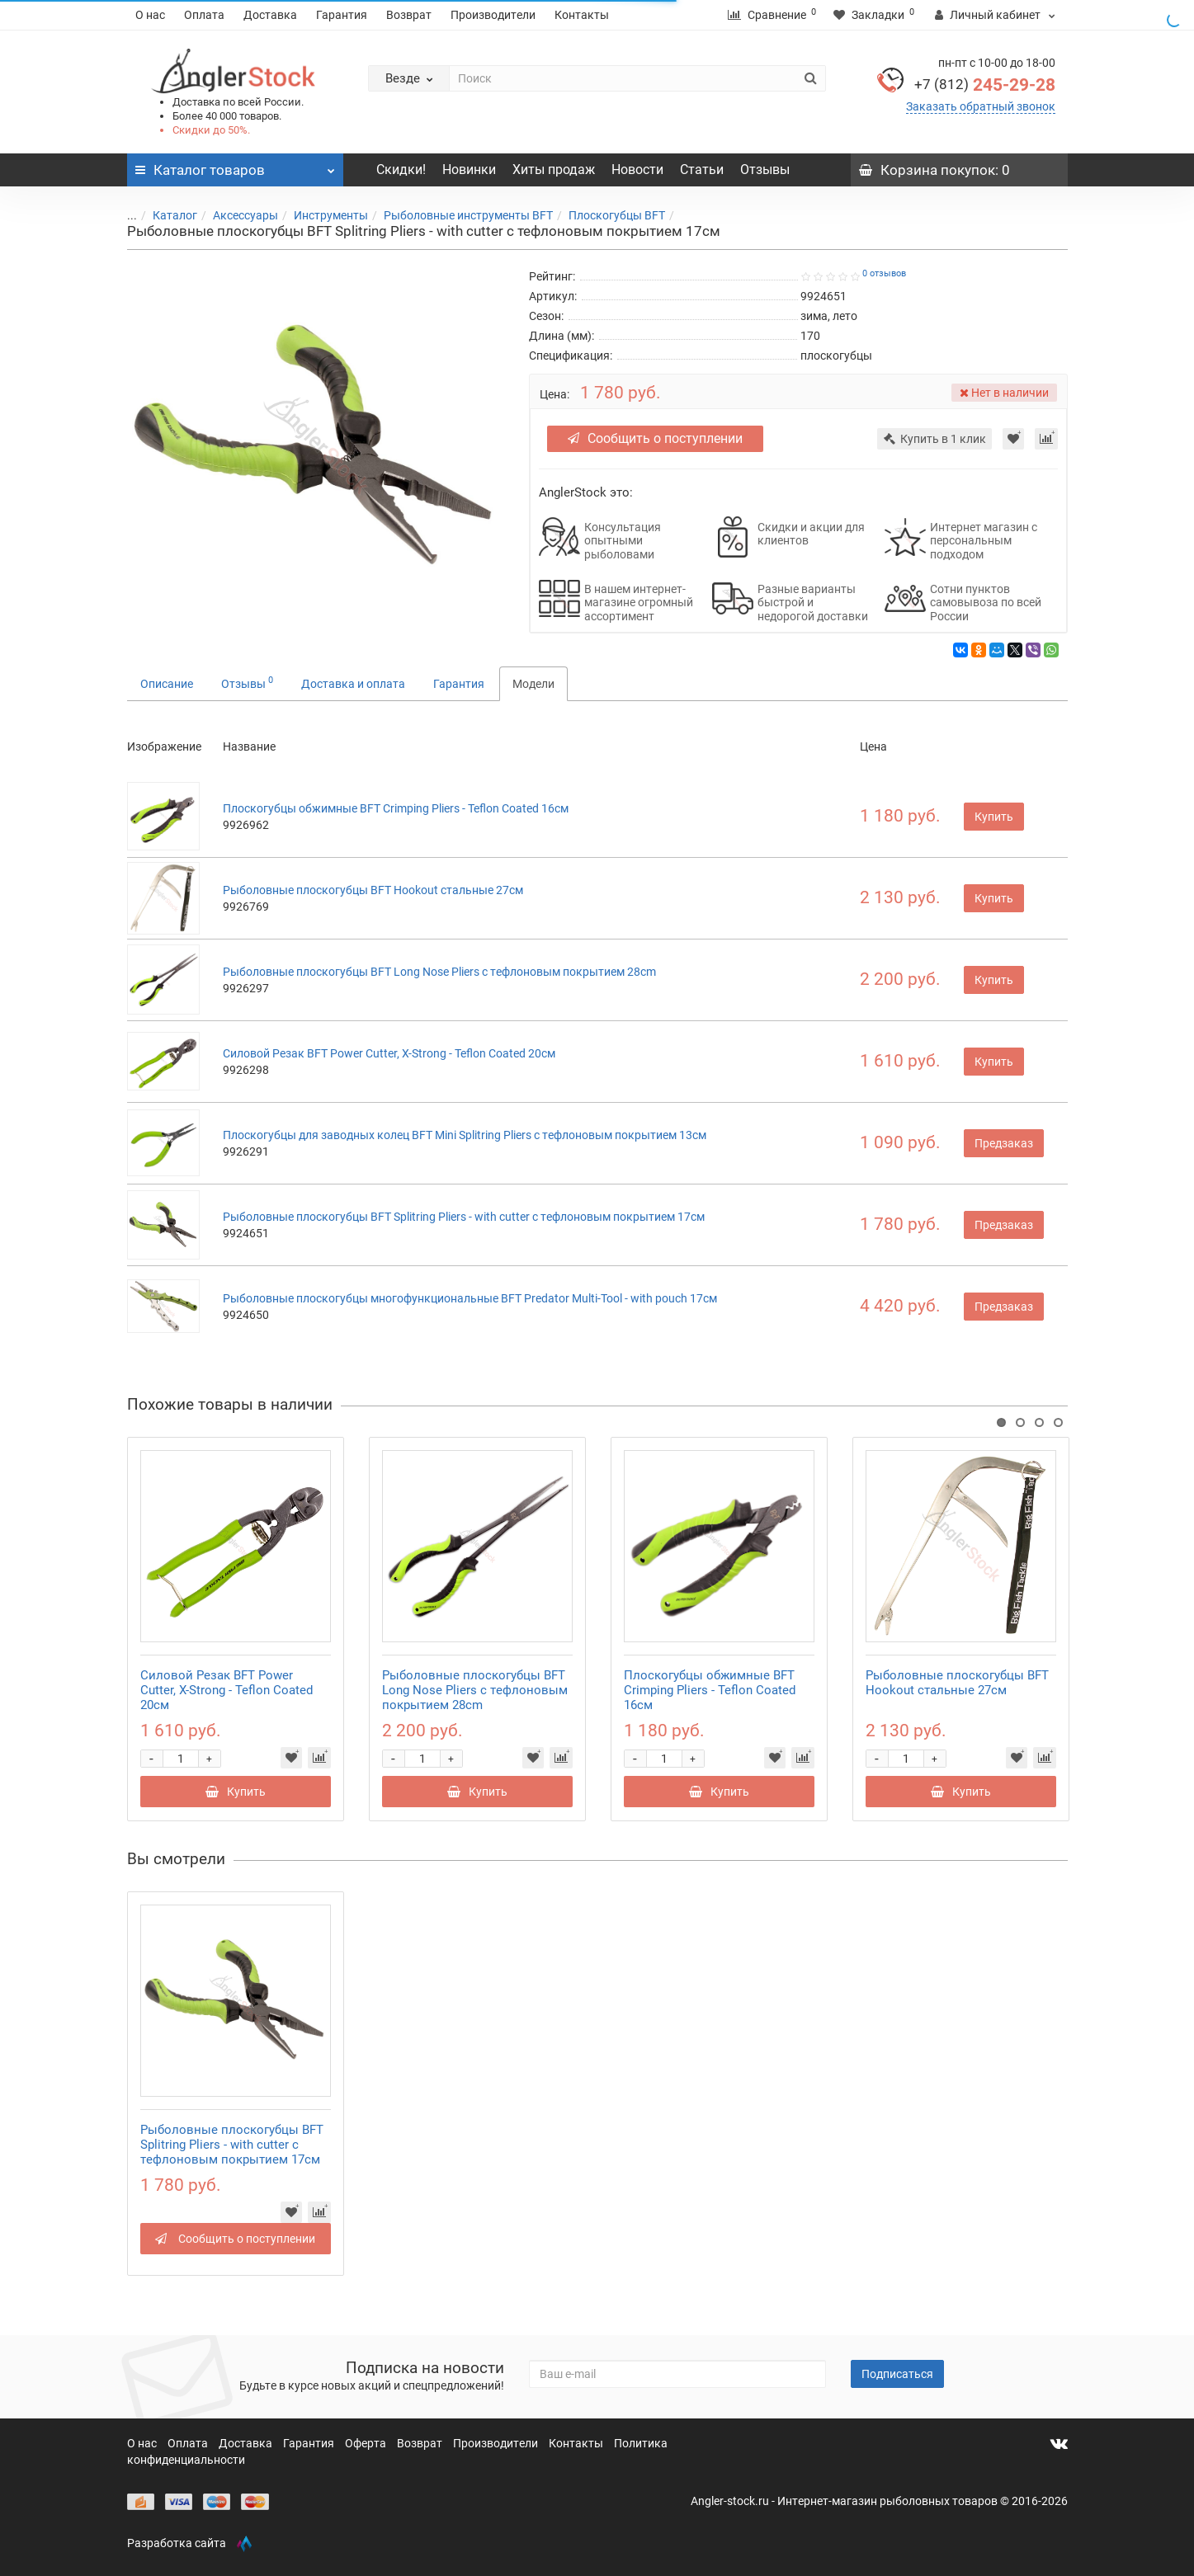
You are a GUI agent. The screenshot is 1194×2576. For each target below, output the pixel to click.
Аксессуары (235, 215)
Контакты (582, 14)
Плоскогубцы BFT (607, 215)
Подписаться (897, 2374)
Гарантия (341, 14)
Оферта (367, 2443)
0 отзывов (884, 273)
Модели (533, 683)
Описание (166, 683)
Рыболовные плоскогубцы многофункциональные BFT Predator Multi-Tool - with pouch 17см (470, 1298)
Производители (493, 14)
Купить (994, 816)
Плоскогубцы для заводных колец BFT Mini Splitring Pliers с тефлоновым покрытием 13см (464, 1135)
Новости (637, 169)
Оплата (204, 14)
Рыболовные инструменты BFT (458, 215)
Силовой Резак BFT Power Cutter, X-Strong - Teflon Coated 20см (389, 1053)
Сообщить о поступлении (655, 438)
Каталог (165, 215)
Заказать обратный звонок (980, 106)
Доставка (270, 14)
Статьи (702, 169)
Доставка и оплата (353, 683)
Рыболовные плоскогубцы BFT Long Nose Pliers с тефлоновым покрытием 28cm (439, 971)
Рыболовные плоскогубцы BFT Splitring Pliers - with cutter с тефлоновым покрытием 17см (464, 1216)
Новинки (469, 169)
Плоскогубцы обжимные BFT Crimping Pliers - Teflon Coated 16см (396, 808)
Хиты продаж (553, 169)
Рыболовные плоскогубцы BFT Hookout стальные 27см (373, 890)
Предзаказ (1004, 1143)
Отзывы (765, 169)
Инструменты (321, 215)
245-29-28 (984, 85)
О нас (150, 14)
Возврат (409, 14)
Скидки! (401, 169)
